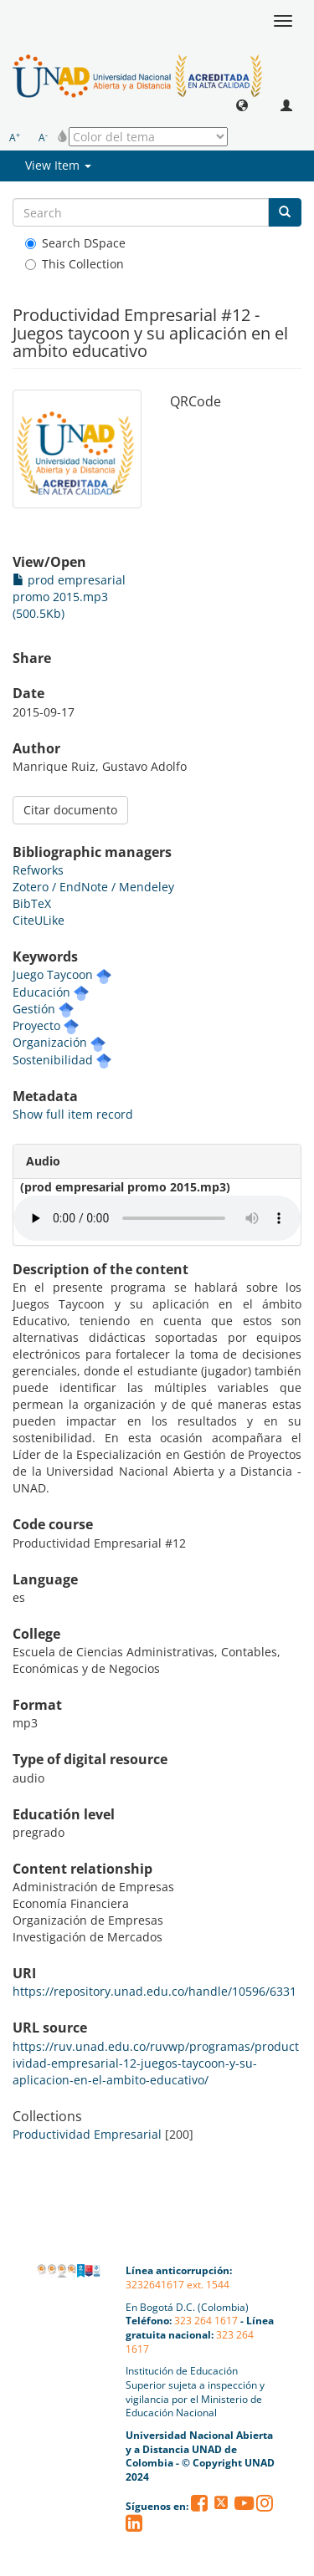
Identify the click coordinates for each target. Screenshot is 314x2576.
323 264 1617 (206, 2320)
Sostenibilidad (53, 1060)
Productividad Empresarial (87, 2134)
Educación (41, 992)
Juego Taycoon (53, 974)
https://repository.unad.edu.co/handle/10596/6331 (154, 1991)
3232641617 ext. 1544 (177, 2284)
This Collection (74, 264)
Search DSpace (75, 243)
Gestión (34, 1009)
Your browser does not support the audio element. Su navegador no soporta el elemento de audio (157, 1218)
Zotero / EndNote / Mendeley (93, 887)
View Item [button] (58, 165)
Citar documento (70, 810)
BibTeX (32, 903)
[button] (242, 104)
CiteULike (38, 920)
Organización (50, 1042)
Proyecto (36, 1025)
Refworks (38, 870)
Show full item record (73, 1114)
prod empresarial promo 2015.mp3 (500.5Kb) (69, 596)
